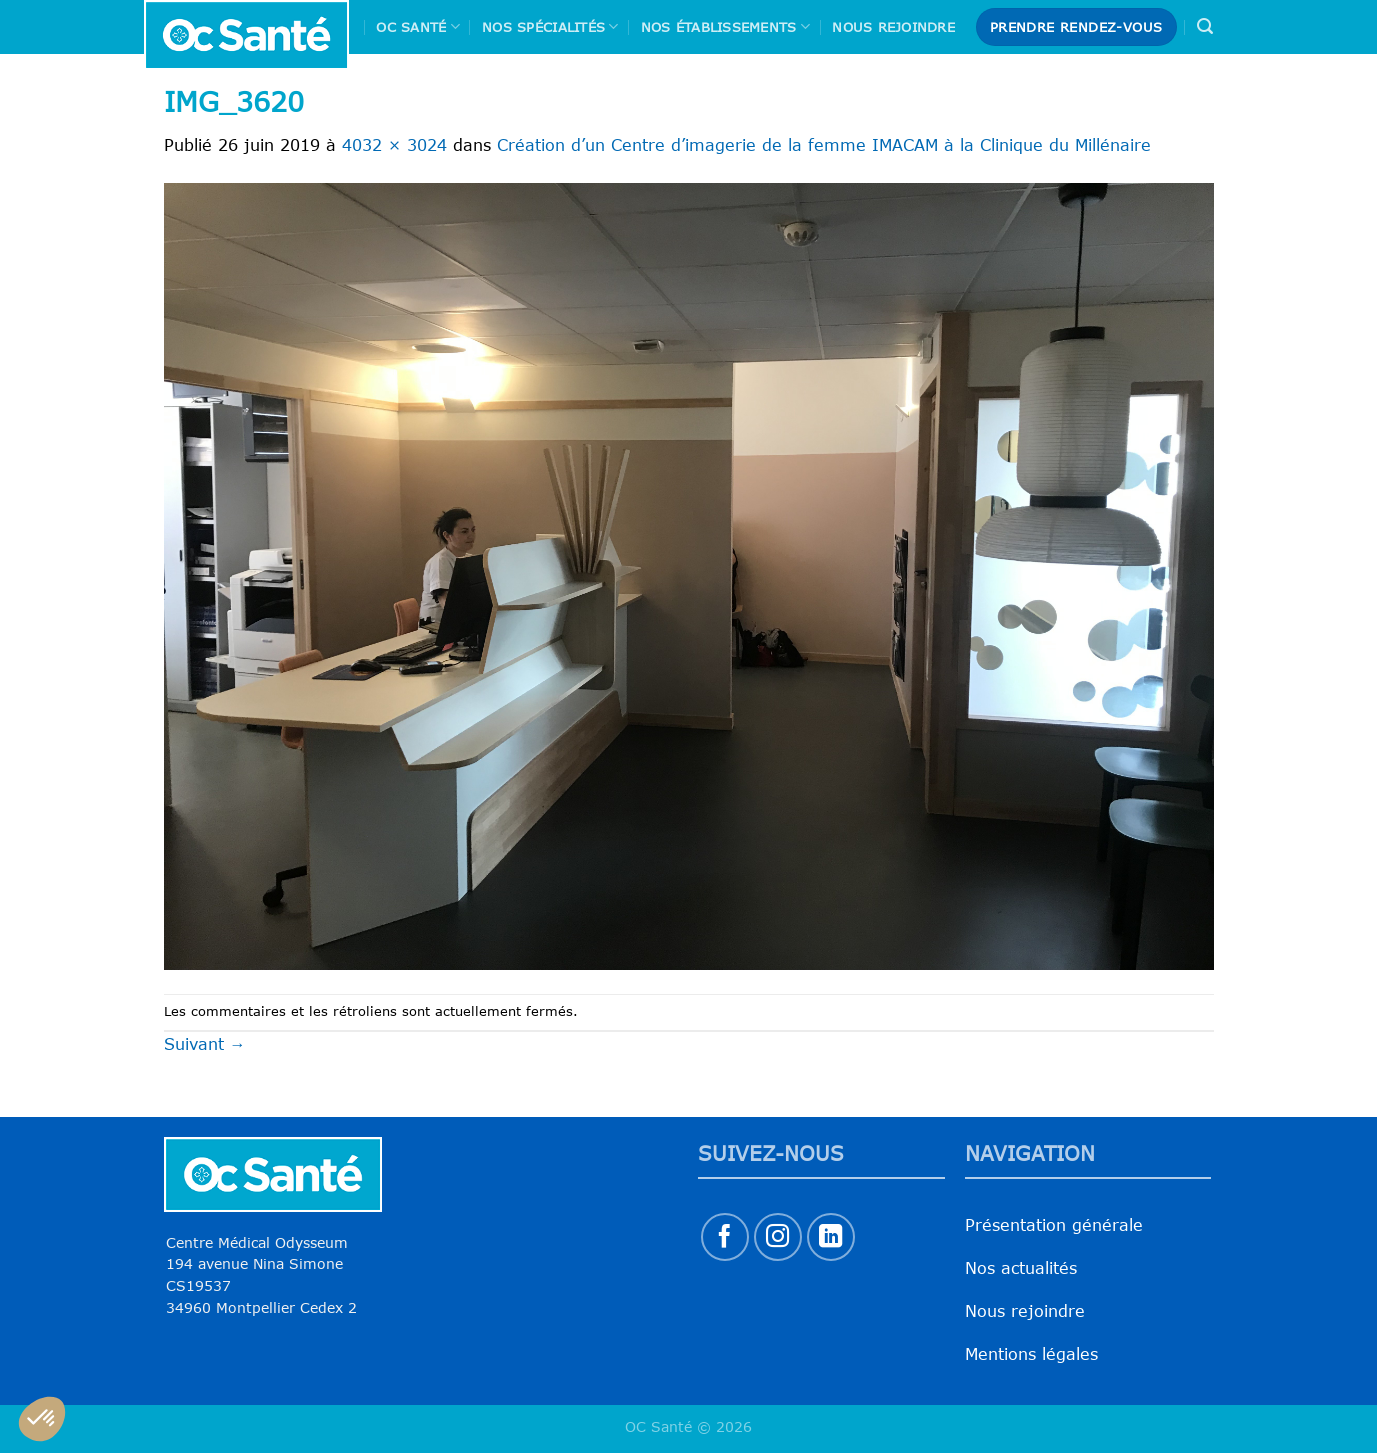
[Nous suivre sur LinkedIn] (831, 1237)
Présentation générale (1054, 1225)
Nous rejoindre (893, 27)
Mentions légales (1031, 1354)
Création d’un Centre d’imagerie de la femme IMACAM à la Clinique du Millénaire (824, 145)
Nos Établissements (725, 26)
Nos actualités (1021, 1268)
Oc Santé (418, 26)
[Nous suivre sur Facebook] (725, 1237)
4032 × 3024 (394, 145)
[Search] (1205, 26)
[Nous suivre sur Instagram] (778, 1237)
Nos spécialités (550, 26)
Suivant (205, 1044)
